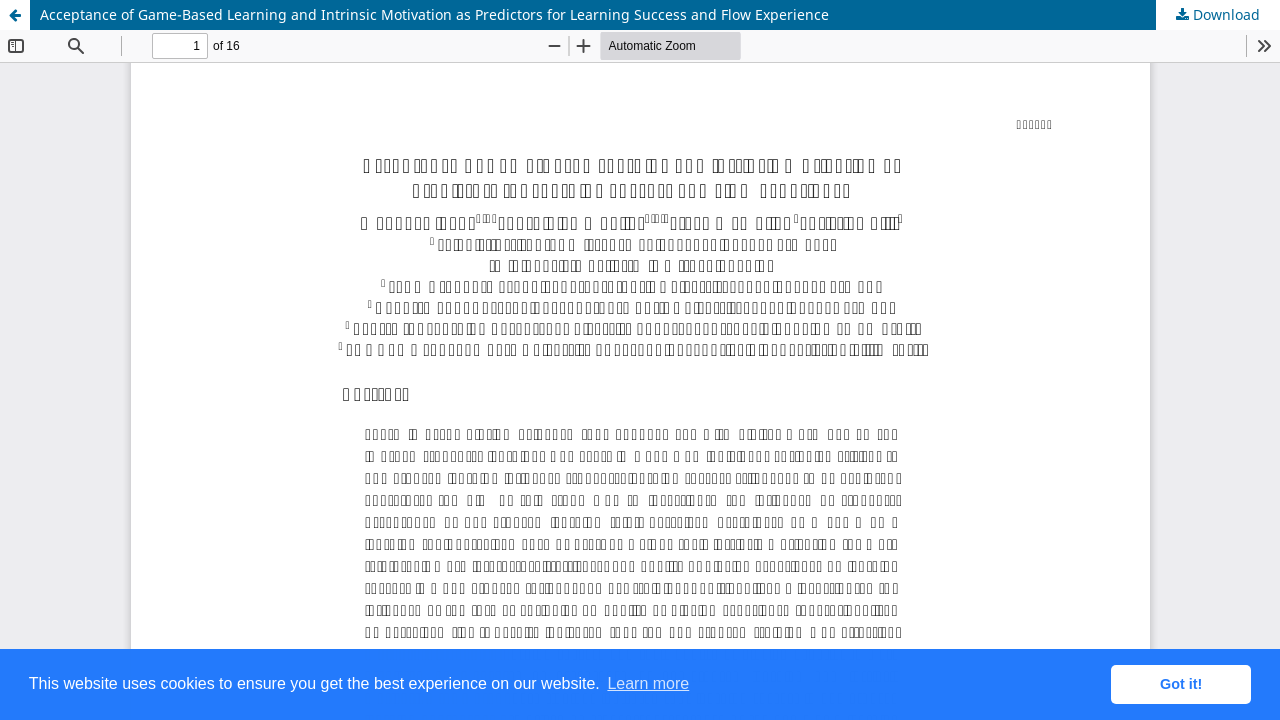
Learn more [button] (648, 683)
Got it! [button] (1181, 684)
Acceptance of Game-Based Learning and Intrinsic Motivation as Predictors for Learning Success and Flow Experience (434, 14)
